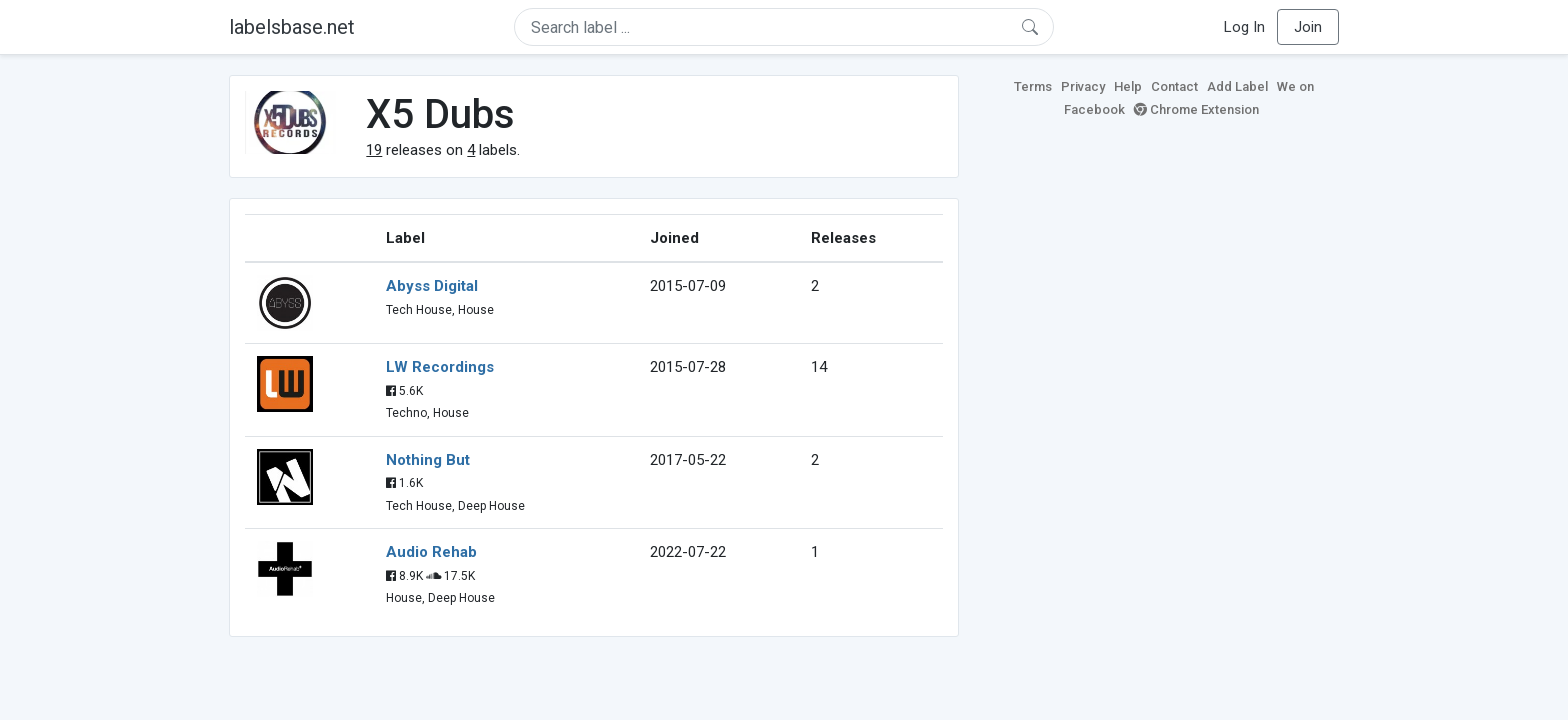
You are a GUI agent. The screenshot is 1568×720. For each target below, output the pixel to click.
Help (1128, 86)
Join (1308, 27)
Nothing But (428, 460)
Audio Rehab (431, 552)
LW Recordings (440, 367)
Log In (1244, 27)
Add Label (1237, 86)
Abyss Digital (432, 286)
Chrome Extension (1196, 109)
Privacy (1083, 86)
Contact (1174, 86)
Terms (1033, 86)
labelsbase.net (292, 27)
